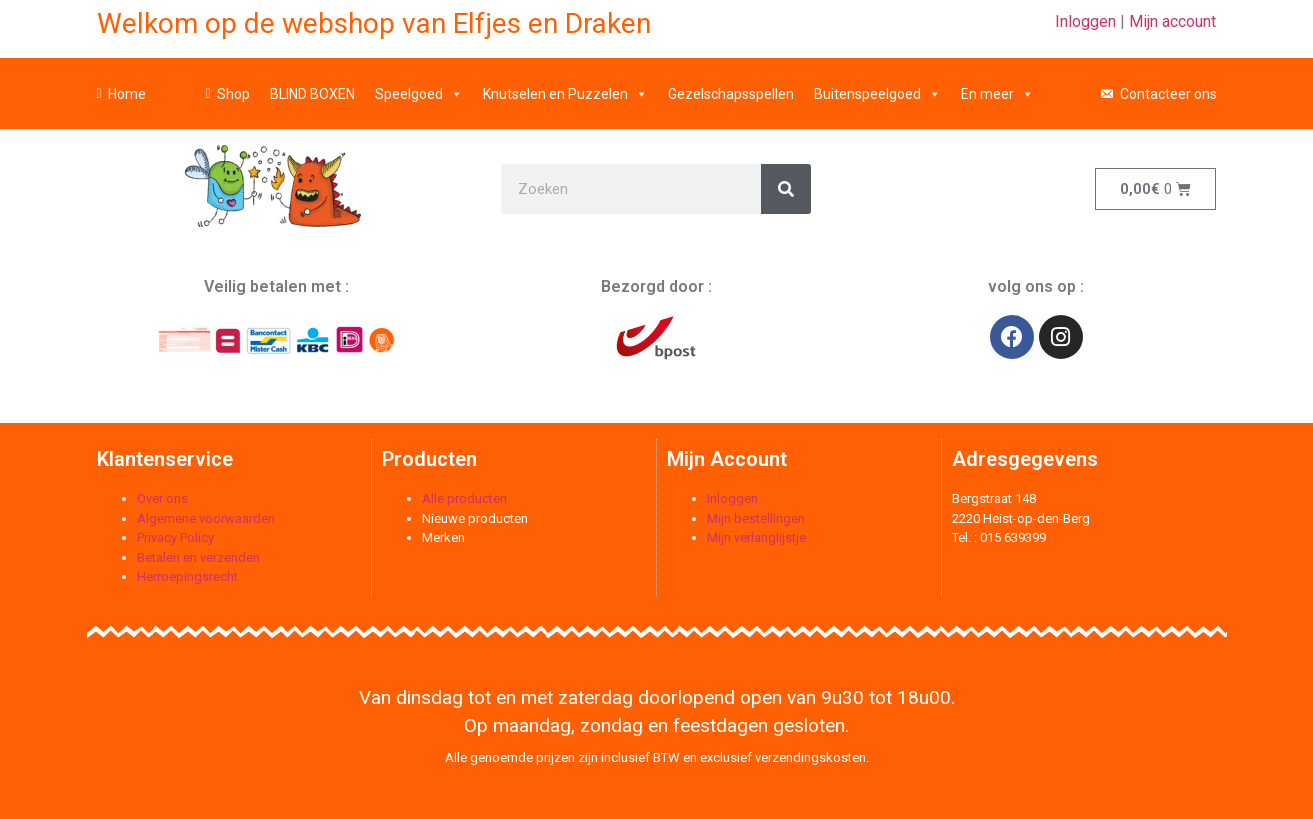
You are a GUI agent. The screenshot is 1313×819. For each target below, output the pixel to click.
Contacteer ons (1168, 85)
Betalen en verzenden (198, 557)
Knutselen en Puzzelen (565, 85)
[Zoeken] (786, 189)
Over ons (162, 498)
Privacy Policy (175, 537)
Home (127, 85)
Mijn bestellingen (756, 518)
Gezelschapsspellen (731, 85)
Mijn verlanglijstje (756, 537)
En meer (997, 85)
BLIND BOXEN (312, 85)
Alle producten (464, 498)
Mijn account (1172, 21)
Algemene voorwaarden (206, 518)
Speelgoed (419, 85)
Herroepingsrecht (187, 576)
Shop (233, 85)
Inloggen (1085, 21)
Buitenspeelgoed (877, 85)
